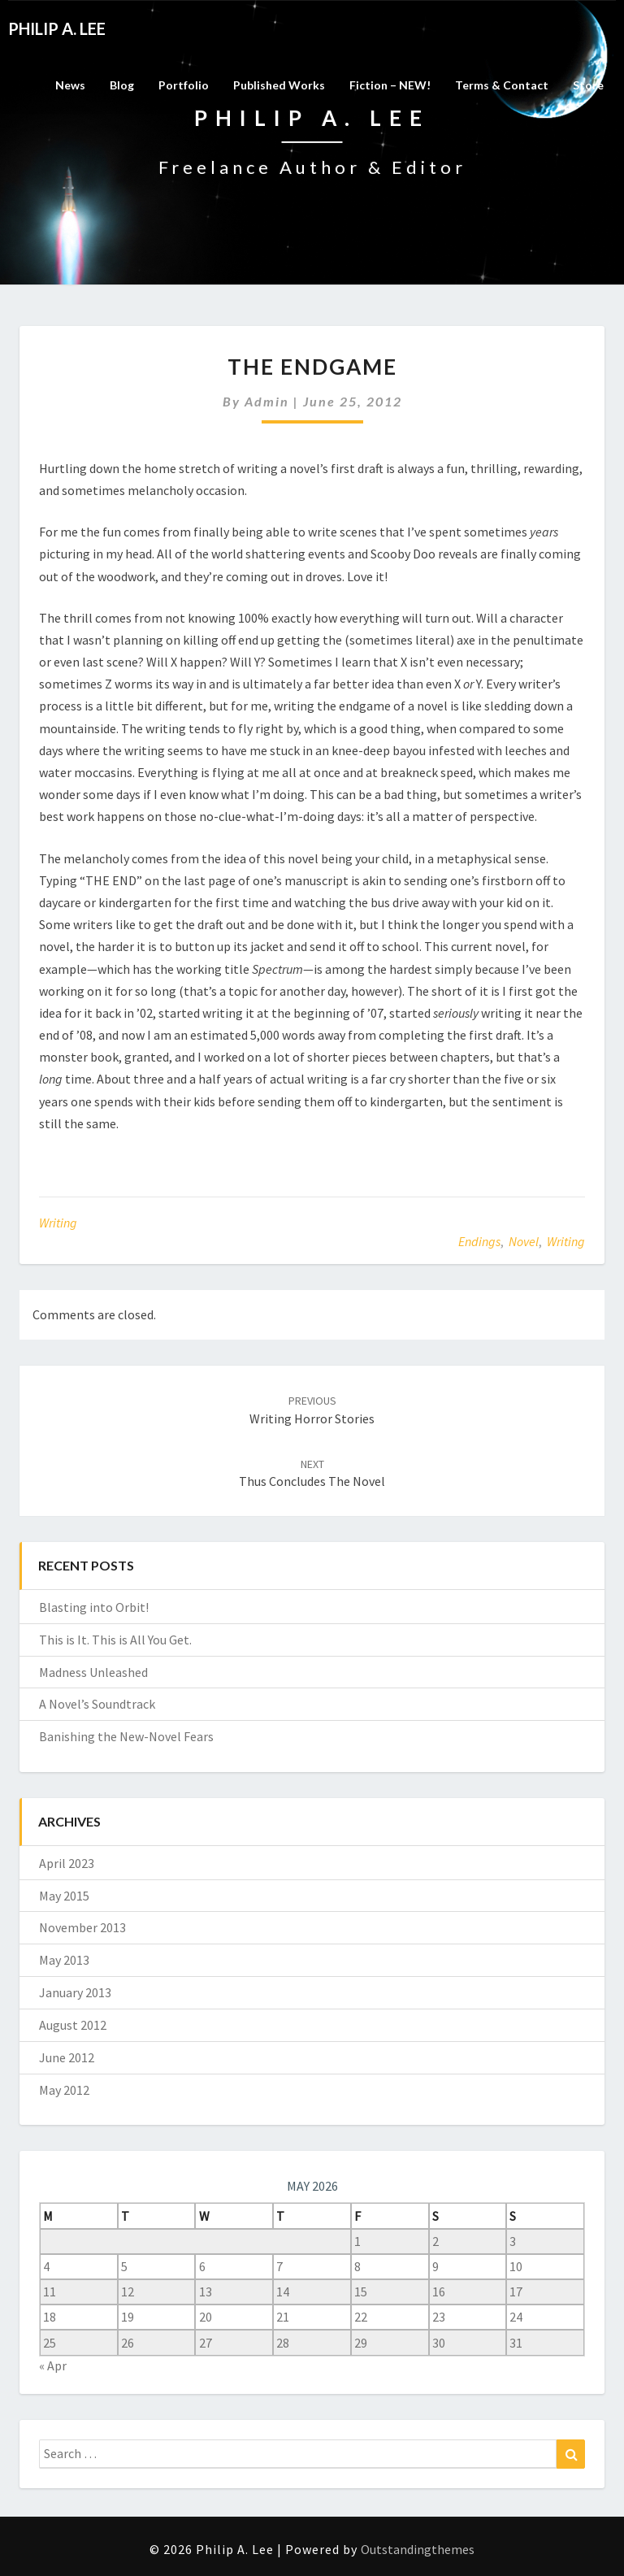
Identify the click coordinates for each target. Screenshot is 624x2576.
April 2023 (66, 1863)
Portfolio (183, 85)
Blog (122, 85)
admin (267, 401)
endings (479, 1241)
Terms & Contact (501, 85)
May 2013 (64, 1960)
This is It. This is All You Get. (115, 1639)
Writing (58, 1222)
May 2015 (64, 1895)
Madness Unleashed (93, 1672)
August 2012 (72, 2025)
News (70, 85)
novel (524, 1241)
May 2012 (64, 2090)
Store (588, 85)
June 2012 (66, 2057)
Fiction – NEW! (390, 85)
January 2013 (75, 1992)
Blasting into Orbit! (94, 1607)
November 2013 (82, 1927)
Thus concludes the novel (312, 1473)
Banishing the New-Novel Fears (126, 1736)
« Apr (53, 2365)
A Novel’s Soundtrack (97, 1704)
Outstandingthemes (417, 2549)
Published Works (279, 85)
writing (566, 1241)
